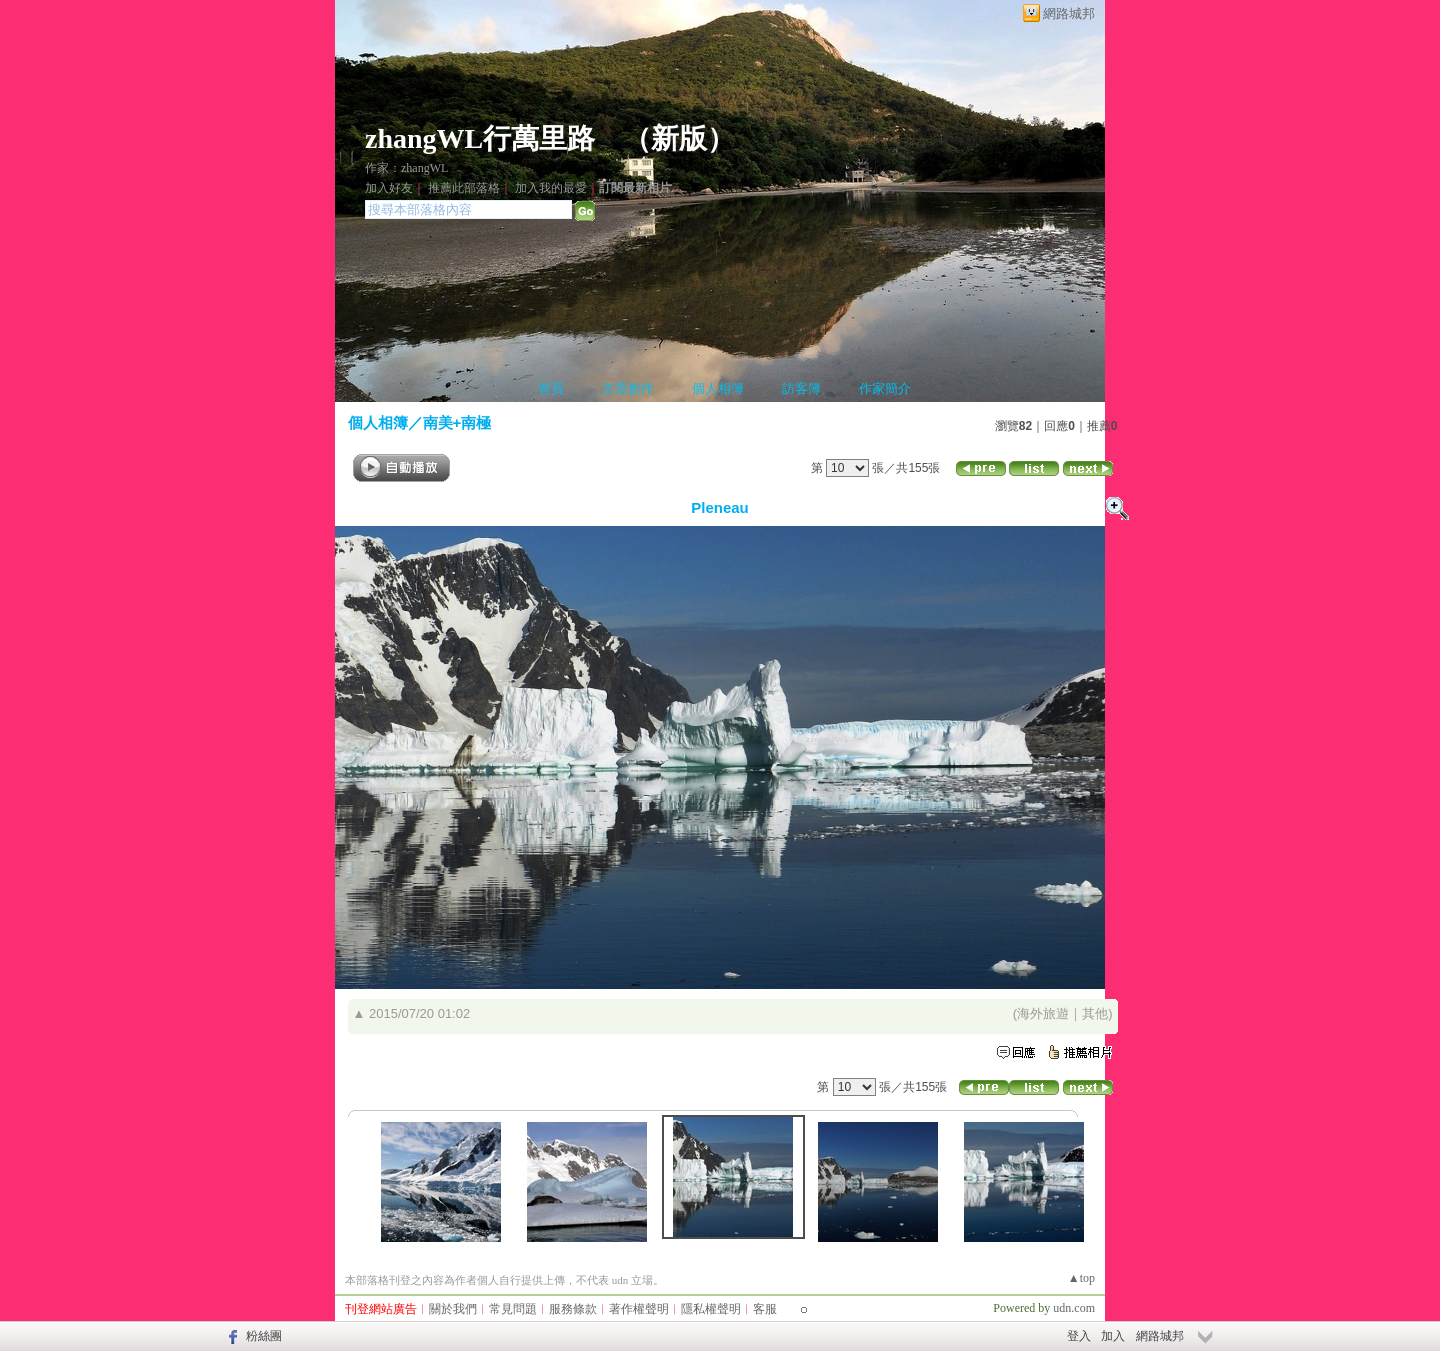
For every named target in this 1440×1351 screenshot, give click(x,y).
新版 (679, 138)
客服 (765, 1309)
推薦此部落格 (464, 188)
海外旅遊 (1043, 1013)
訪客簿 (801, 388)
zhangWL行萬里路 (480, 138)
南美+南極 (457, 422)
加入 (1113, 1336)
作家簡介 (885, 388)
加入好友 (389, 188)
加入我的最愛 (551, 188)
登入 (1079, 1336)
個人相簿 (718, 388)
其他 (1095, 1013)
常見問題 (513, 1309)
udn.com (1074, 1308)
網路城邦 (1069, 13)
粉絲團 (264, 1336)
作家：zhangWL (406, 168)
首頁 (551, 388)
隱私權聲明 (711, 1309)
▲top (1081, 1278)
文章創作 (628, 388)
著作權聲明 (639, 1309)
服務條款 (573, 1309)
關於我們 (453, 1309)
